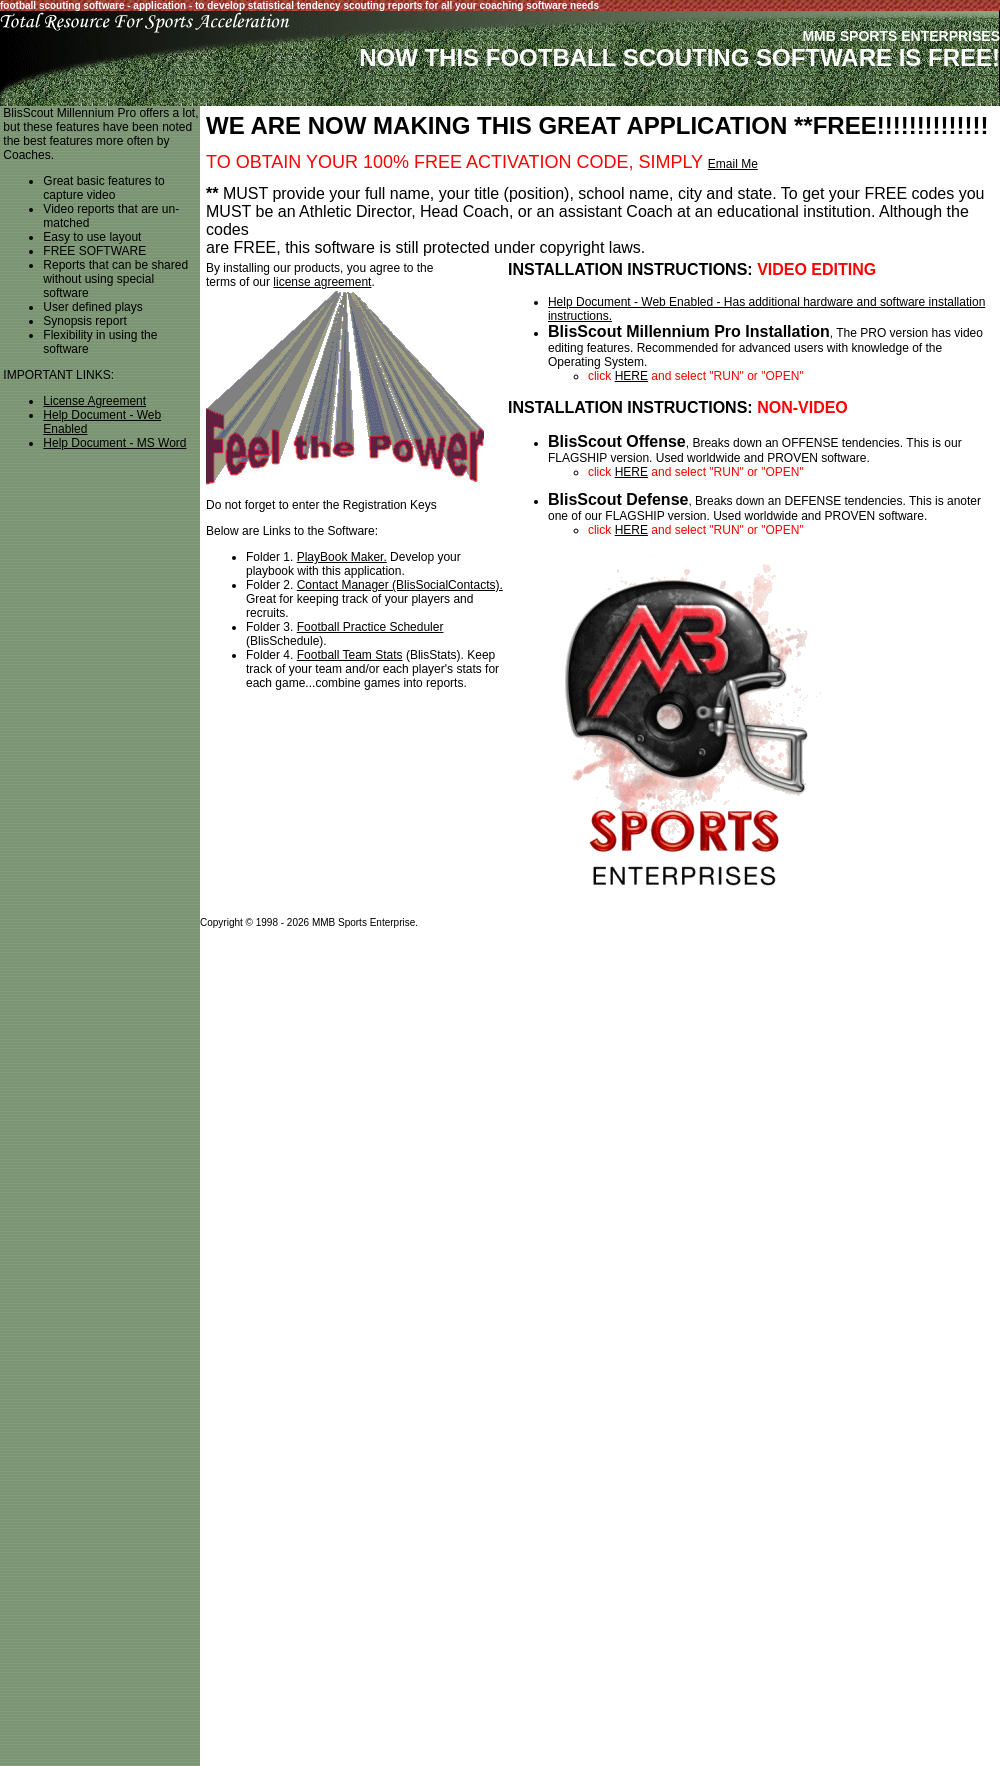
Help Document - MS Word (114, 443)
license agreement (322, 282)
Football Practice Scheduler (370, 627)
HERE (631, 376)
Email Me (733, 164)
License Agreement (94, 401)
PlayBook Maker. (342, 557)
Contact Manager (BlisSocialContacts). (400, 585)
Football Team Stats (350, 655)
